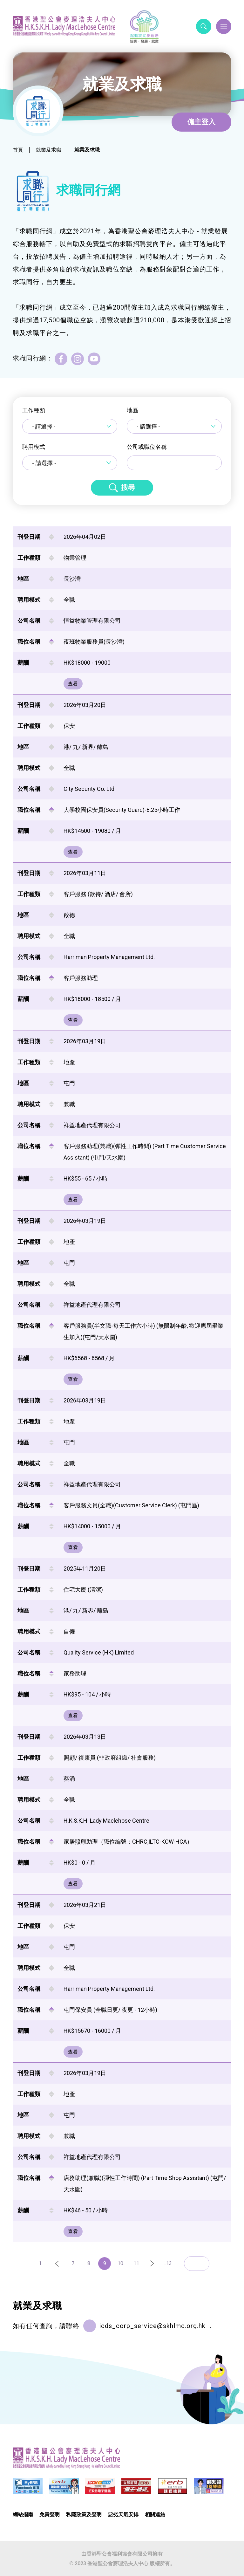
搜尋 (128, 487)
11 (136, 2263)
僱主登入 (201, 122)
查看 (73, 684)
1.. (41, 2263)
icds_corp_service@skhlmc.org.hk (152, 2326)
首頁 (18, 150)
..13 (168, 2263)
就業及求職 (48, 150)
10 (120, 2263)
